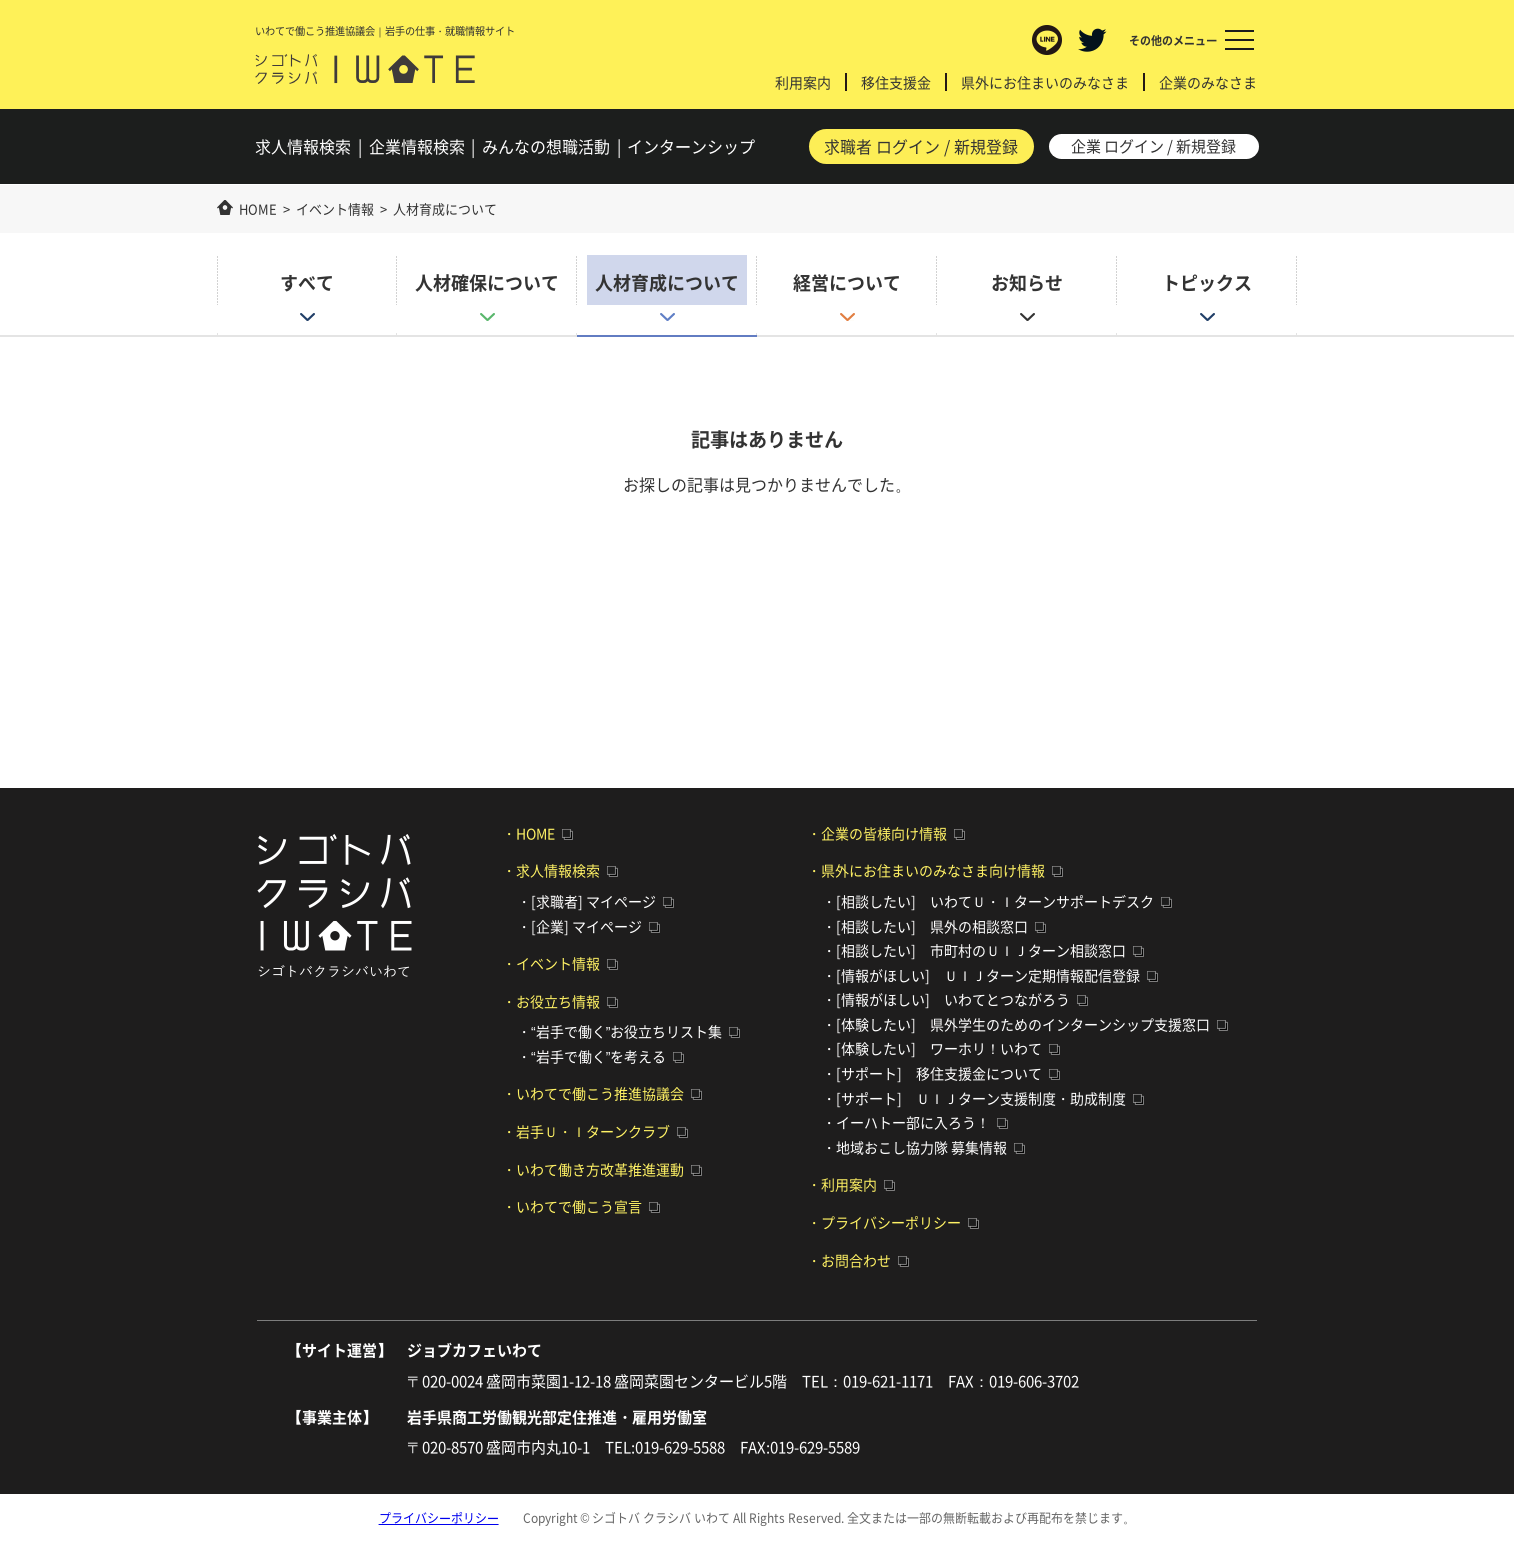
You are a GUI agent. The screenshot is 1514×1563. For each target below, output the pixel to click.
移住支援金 (896, 82)
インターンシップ (693, 148)
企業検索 (418, 148)
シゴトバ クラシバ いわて (367, 70)
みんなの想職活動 (548, 148)
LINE (1047, 40)
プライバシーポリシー (439, 1518)
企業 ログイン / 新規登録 (1152, 147)
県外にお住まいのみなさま (1045, 82)
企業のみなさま (1208, 82)
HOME (258, 207)
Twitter (1092, 40)
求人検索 (305, 148)
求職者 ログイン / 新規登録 (920, 147)
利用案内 (803, 82)
